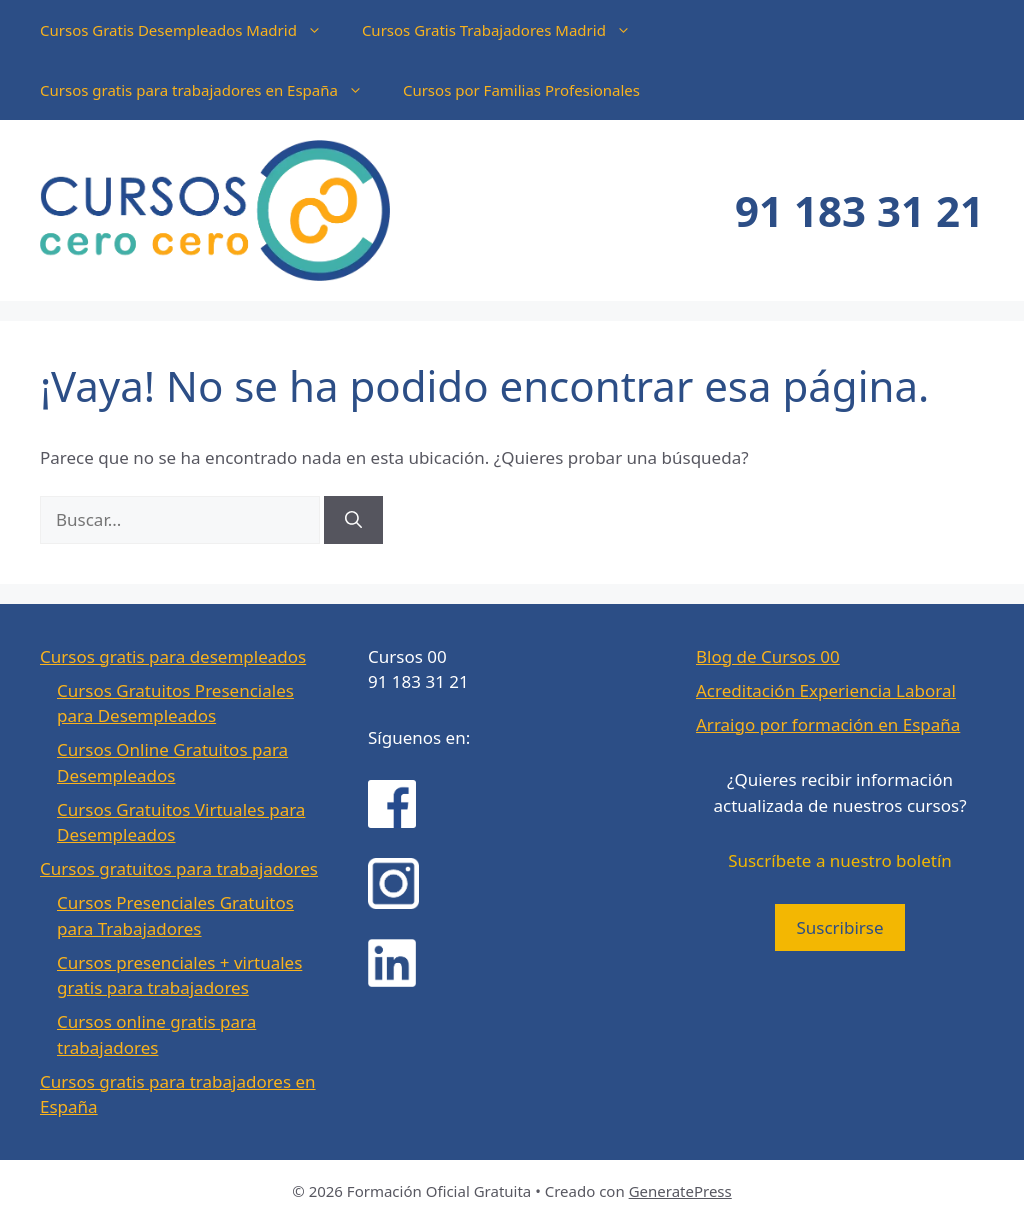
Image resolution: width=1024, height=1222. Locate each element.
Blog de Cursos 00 (768, 656)
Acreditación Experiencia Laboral (826, 690)
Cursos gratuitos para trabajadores (179, 868)
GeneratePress (680, 1191)
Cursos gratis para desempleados (173, 656)
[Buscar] (353, 520)
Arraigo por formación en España (828, 724)
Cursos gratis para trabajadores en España (211, 90)
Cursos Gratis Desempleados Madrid (191, 30)
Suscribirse (839, 927)
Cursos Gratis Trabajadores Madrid (506, 30)
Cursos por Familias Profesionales (521, 90)
